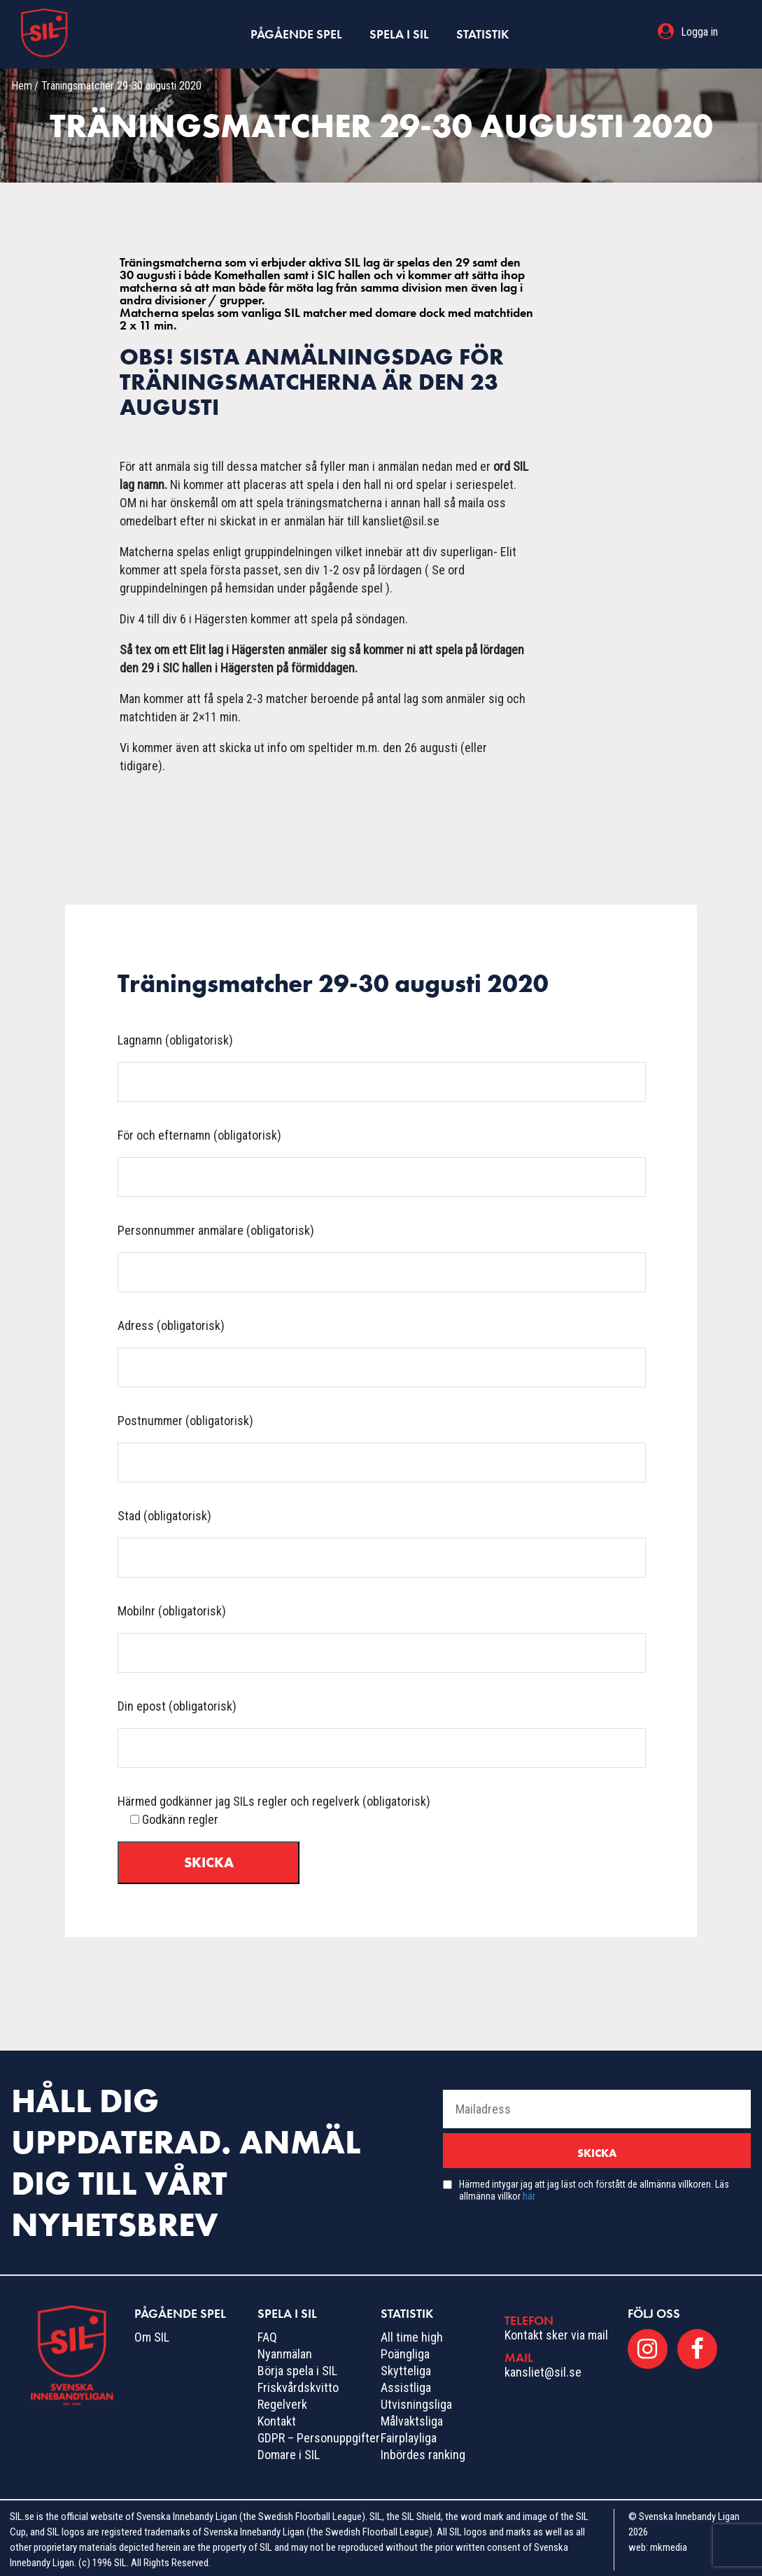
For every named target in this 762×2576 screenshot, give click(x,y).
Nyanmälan (284, 2349)
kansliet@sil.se (543, 2368)
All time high (412, 2333)
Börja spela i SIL (297, 2366)
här (529, 2192)
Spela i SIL (399, 32)
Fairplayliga (409, 2433)
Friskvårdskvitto (298, 2383)
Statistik (482, 32)
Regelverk (282, 2400)
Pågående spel (296, 32)
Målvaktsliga (412, 2416)
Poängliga (405, 2349)
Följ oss (654, 2309)
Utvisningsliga (416, 2400)
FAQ (267, 2333)
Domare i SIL (288, 2450)
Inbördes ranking (423, 2450)
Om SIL (151, 2333)
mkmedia (668, 2543)
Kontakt (276, 2416)
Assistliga (406, 2383)
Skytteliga (406, 2366)
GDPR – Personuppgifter (318, 2433)
